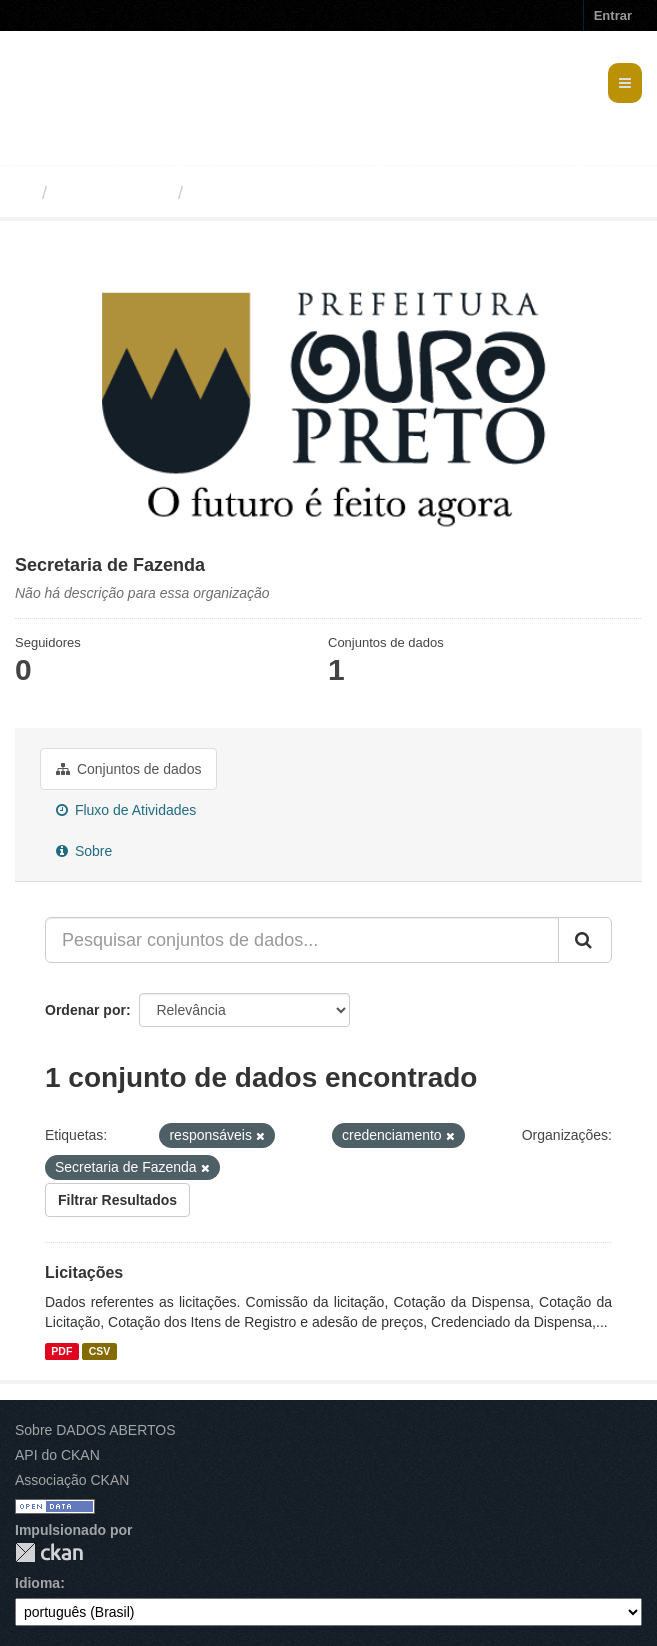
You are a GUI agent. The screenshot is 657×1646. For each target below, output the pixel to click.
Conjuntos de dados (128, 769)
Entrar (613, 15)
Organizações (112, 193)
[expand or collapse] (625, 83)
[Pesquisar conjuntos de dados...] (302, 940)
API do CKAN (57, 1455)
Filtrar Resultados (117, 1200)
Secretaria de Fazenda (288, 193)
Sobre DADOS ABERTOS (95, 1430)
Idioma (37, 1583)
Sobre (84, 851)
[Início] (23, 193)
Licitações (84, 1272)
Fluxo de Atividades (126, 810)
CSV (100, 1351)
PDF (61, 1351)
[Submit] (585, 940)
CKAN (49, 1552)
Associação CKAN (72, 1480)
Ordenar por (85, 1010)
